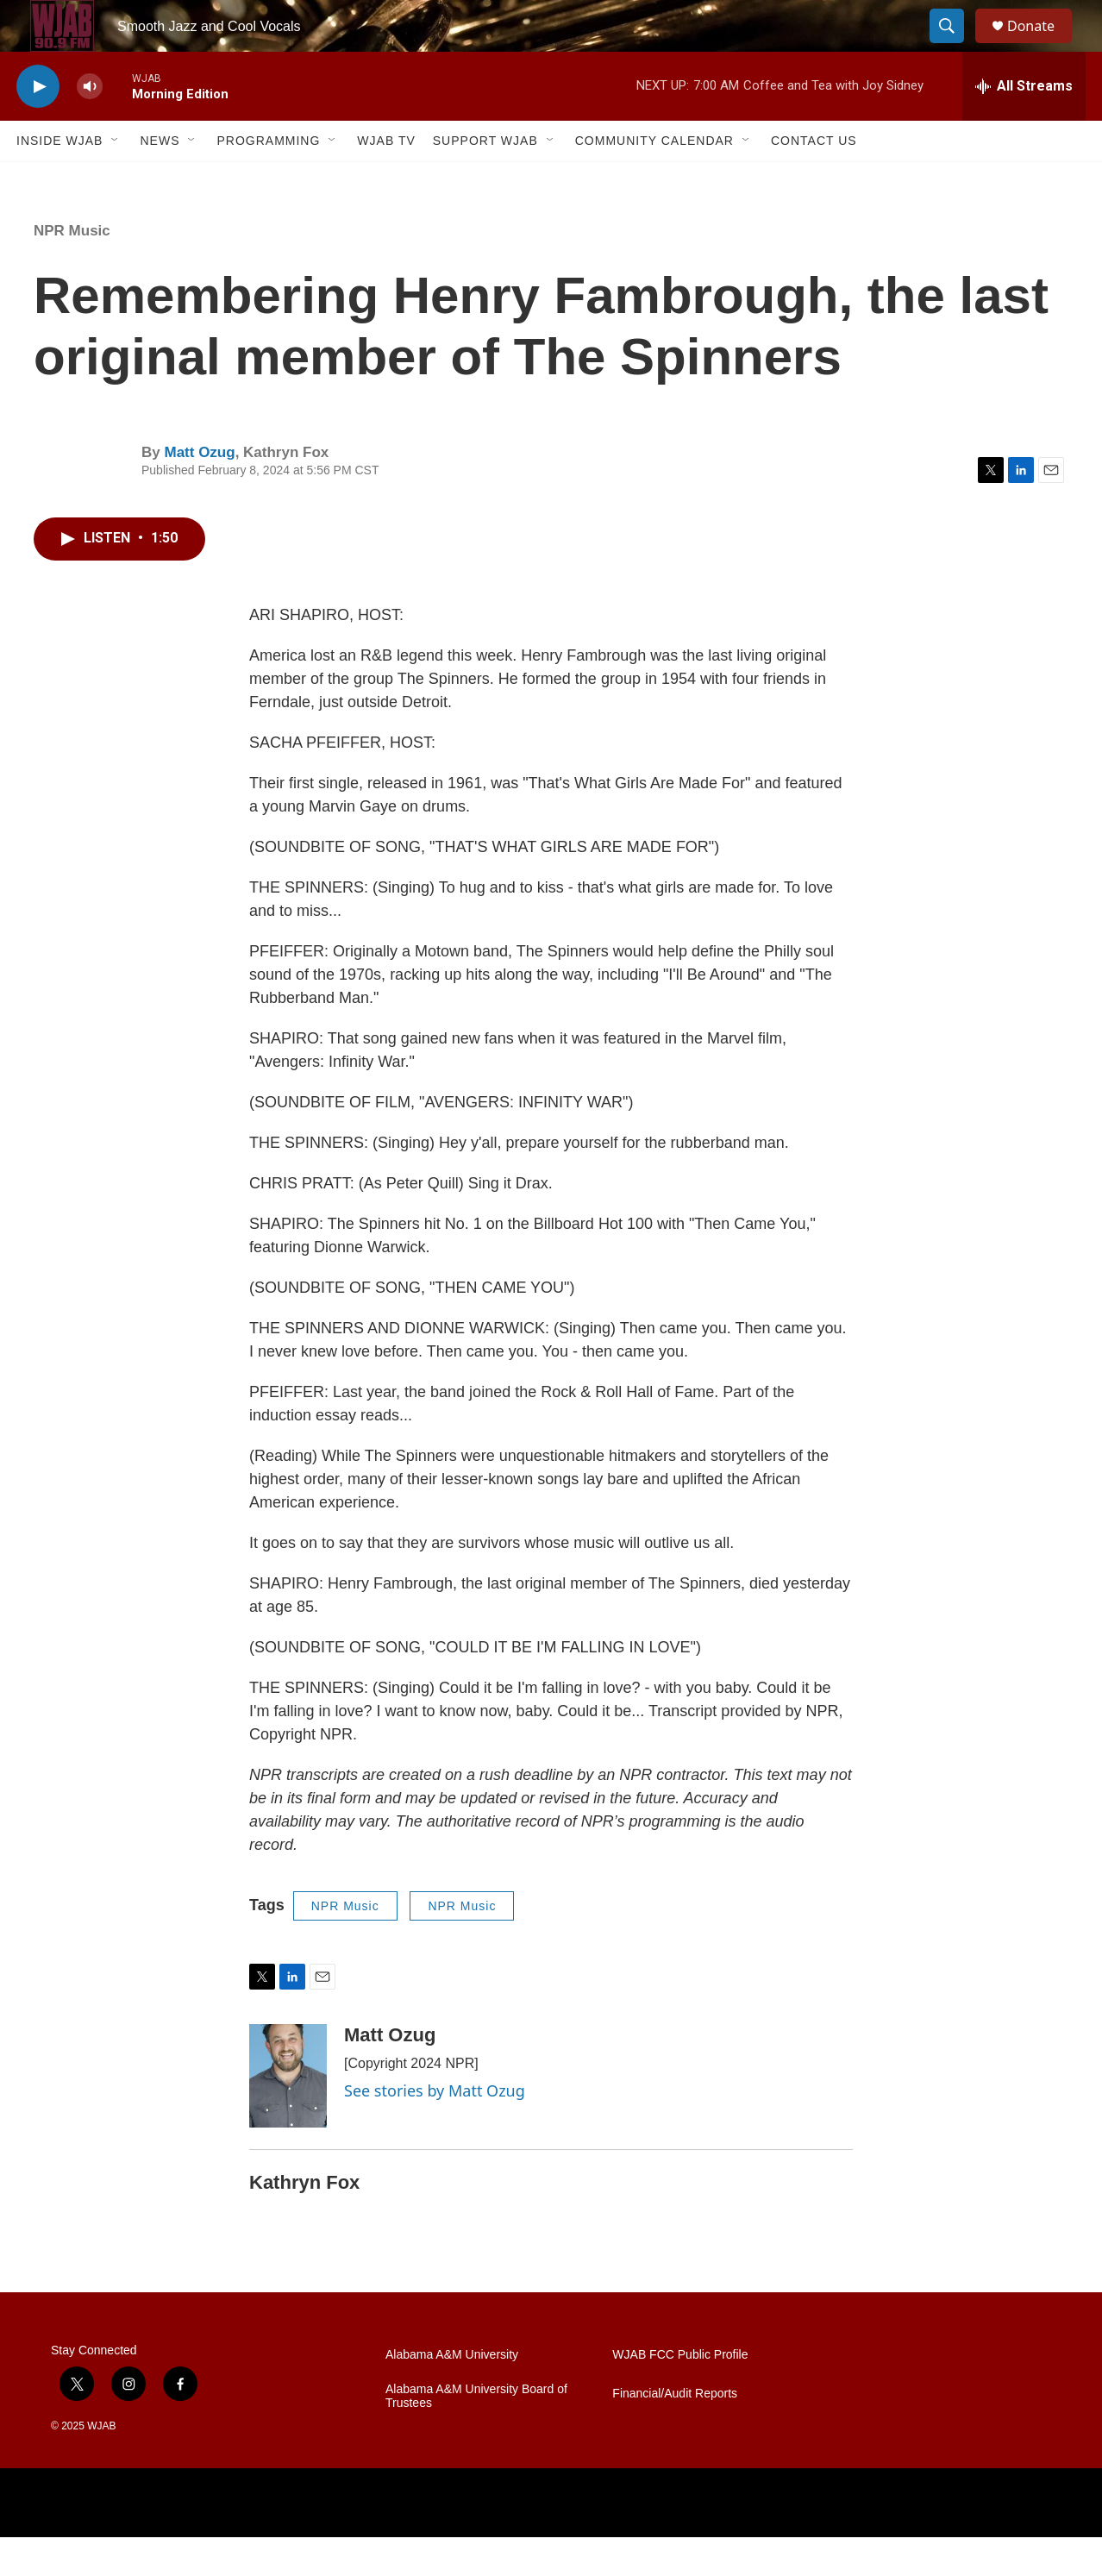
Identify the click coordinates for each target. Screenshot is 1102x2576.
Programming (268, 179)
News (159, 179)
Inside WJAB (59, 179)
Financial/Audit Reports (674, 2432)
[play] (38, 125)
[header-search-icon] (954, 45)
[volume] (89, 125)
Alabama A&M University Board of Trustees (476, 2435)
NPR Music (72, 269)
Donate (1041, 45)
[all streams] (1024, 125)
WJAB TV (386, 179)
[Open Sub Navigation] (115, 179)
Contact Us (814, 179)
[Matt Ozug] (288, 2114)
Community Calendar (654, 179)
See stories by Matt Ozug (434, 2129)
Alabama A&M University (451, 2393)
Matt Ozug (199, 491)
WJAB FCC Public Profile (680, 2393)
